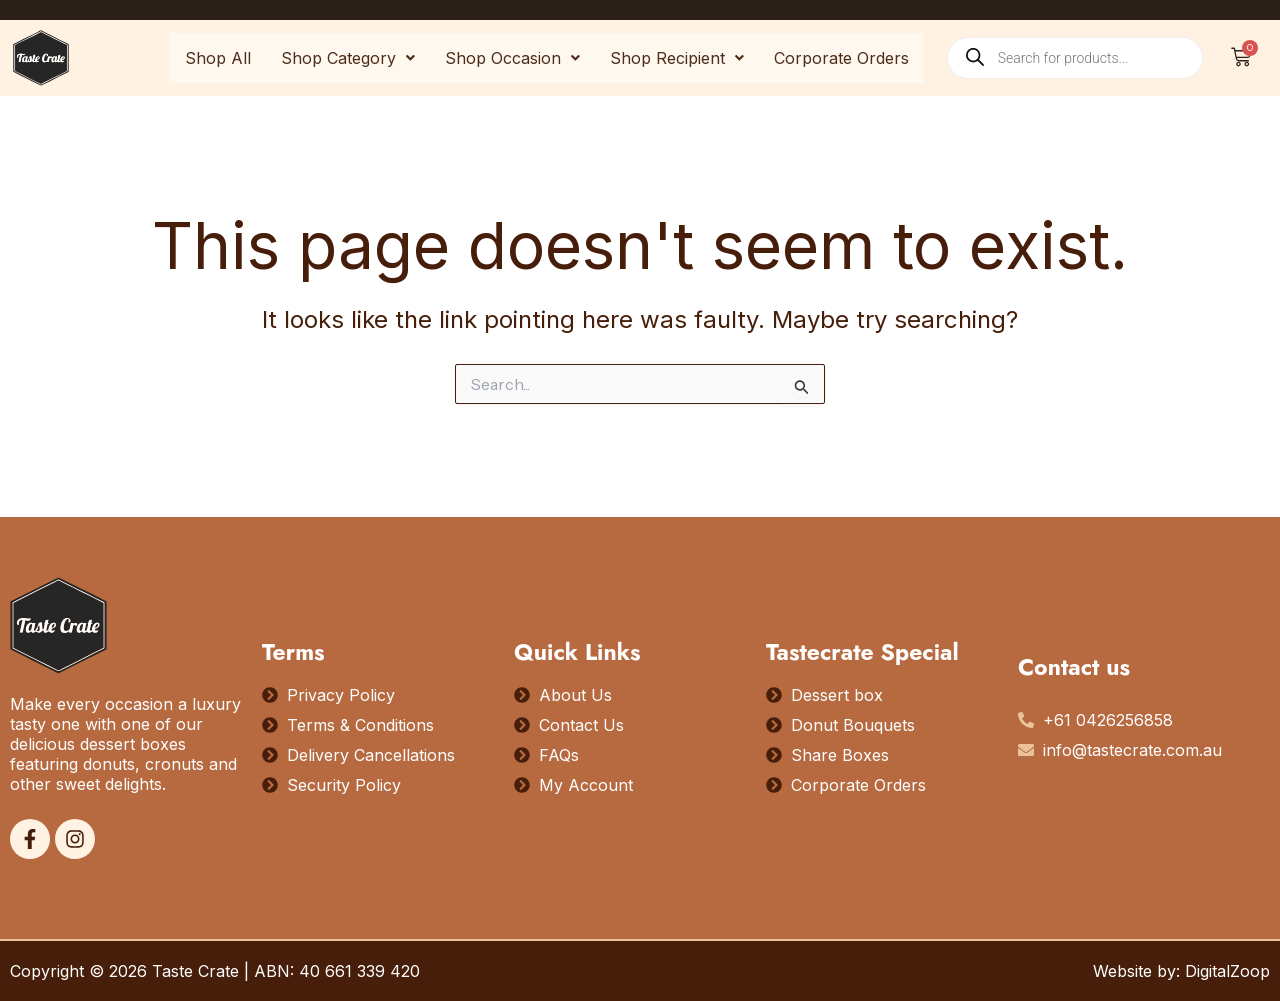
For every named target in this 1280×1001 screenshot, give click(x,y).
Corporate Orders (841, 58)
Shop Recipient (677, 58)
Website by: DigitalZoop (1181, 971)
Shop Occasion (512, 58)
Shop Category (348, 58)
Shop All (218, 58)
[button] (348, 58)
